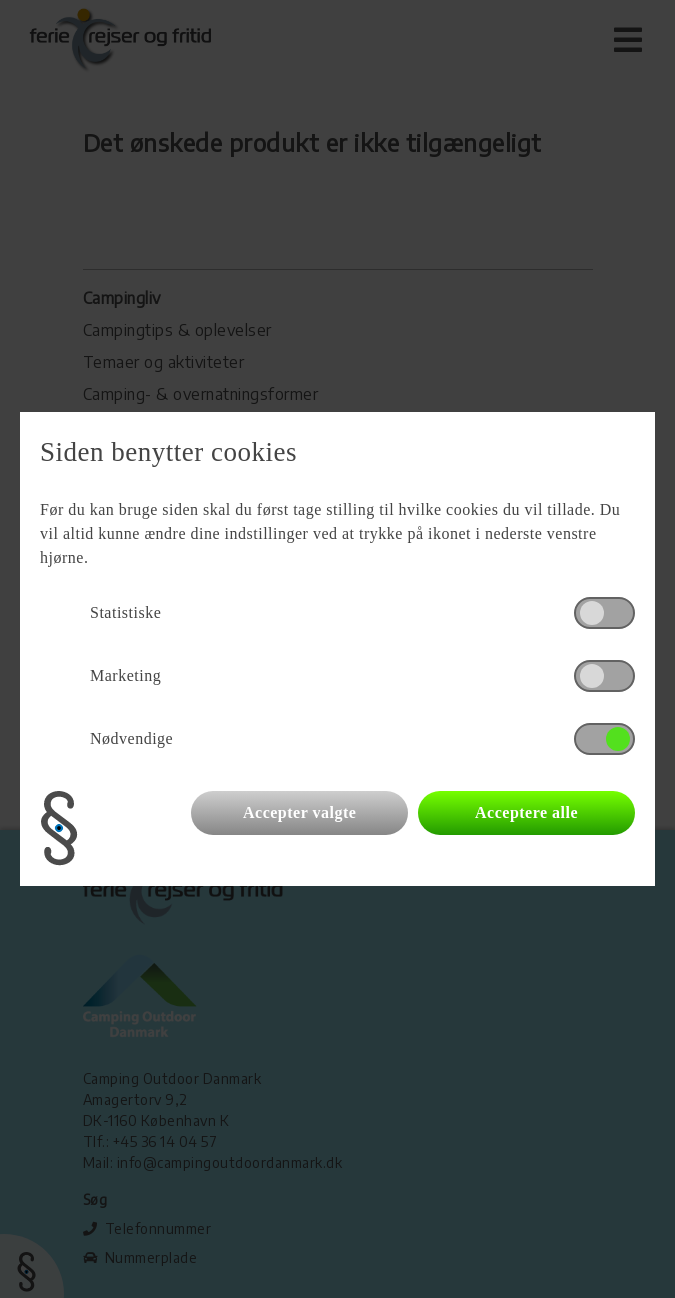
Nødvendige (131, 738)
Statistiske (125, 612)
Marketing (125, 675)
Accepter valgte (299, 812)
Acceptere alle (526, 812)
